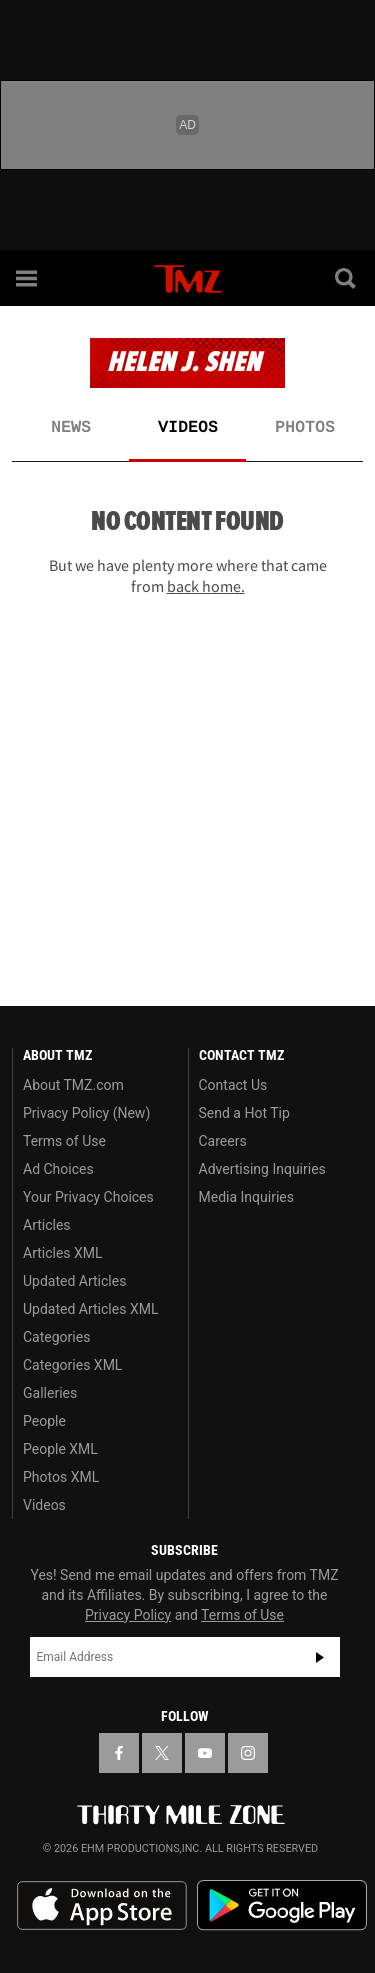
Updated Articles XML (90, 1309)
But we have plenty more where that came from (188, 575)
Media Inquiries (246, 1197)
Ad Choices (58, 1169)
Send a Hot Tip (244, 1113)
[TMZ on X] (162, 1753)
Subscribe (320, 1657)
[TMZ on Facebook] (119, 1753)
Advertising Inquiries (262, 1169)
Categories (56, 1337)
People (44, 1421)
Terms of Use (64, 1141)
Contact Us (233, 1085)
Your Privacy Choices (88, 1197)
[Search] (347, 278)
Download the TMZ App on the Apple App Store (102, 1906)
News (71, 428)
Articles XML (63, 1253)
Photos (305, 428)
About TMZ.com (73, 1085)
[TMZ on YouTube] (205, 1753)
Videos (188, 428)
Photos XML (61, 1477)
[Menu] (28, 278)
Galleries (50, 1393)
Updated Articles (74, 1281)
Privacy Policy (128, 1615)
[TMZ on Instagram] (248, 1753)
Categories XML (72, 1365)
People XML (60, 1449)
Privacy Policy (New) (86, 1113)
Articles (47, 1225)
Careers (223, 1141)
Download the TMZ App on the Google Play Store (282, 1905)
